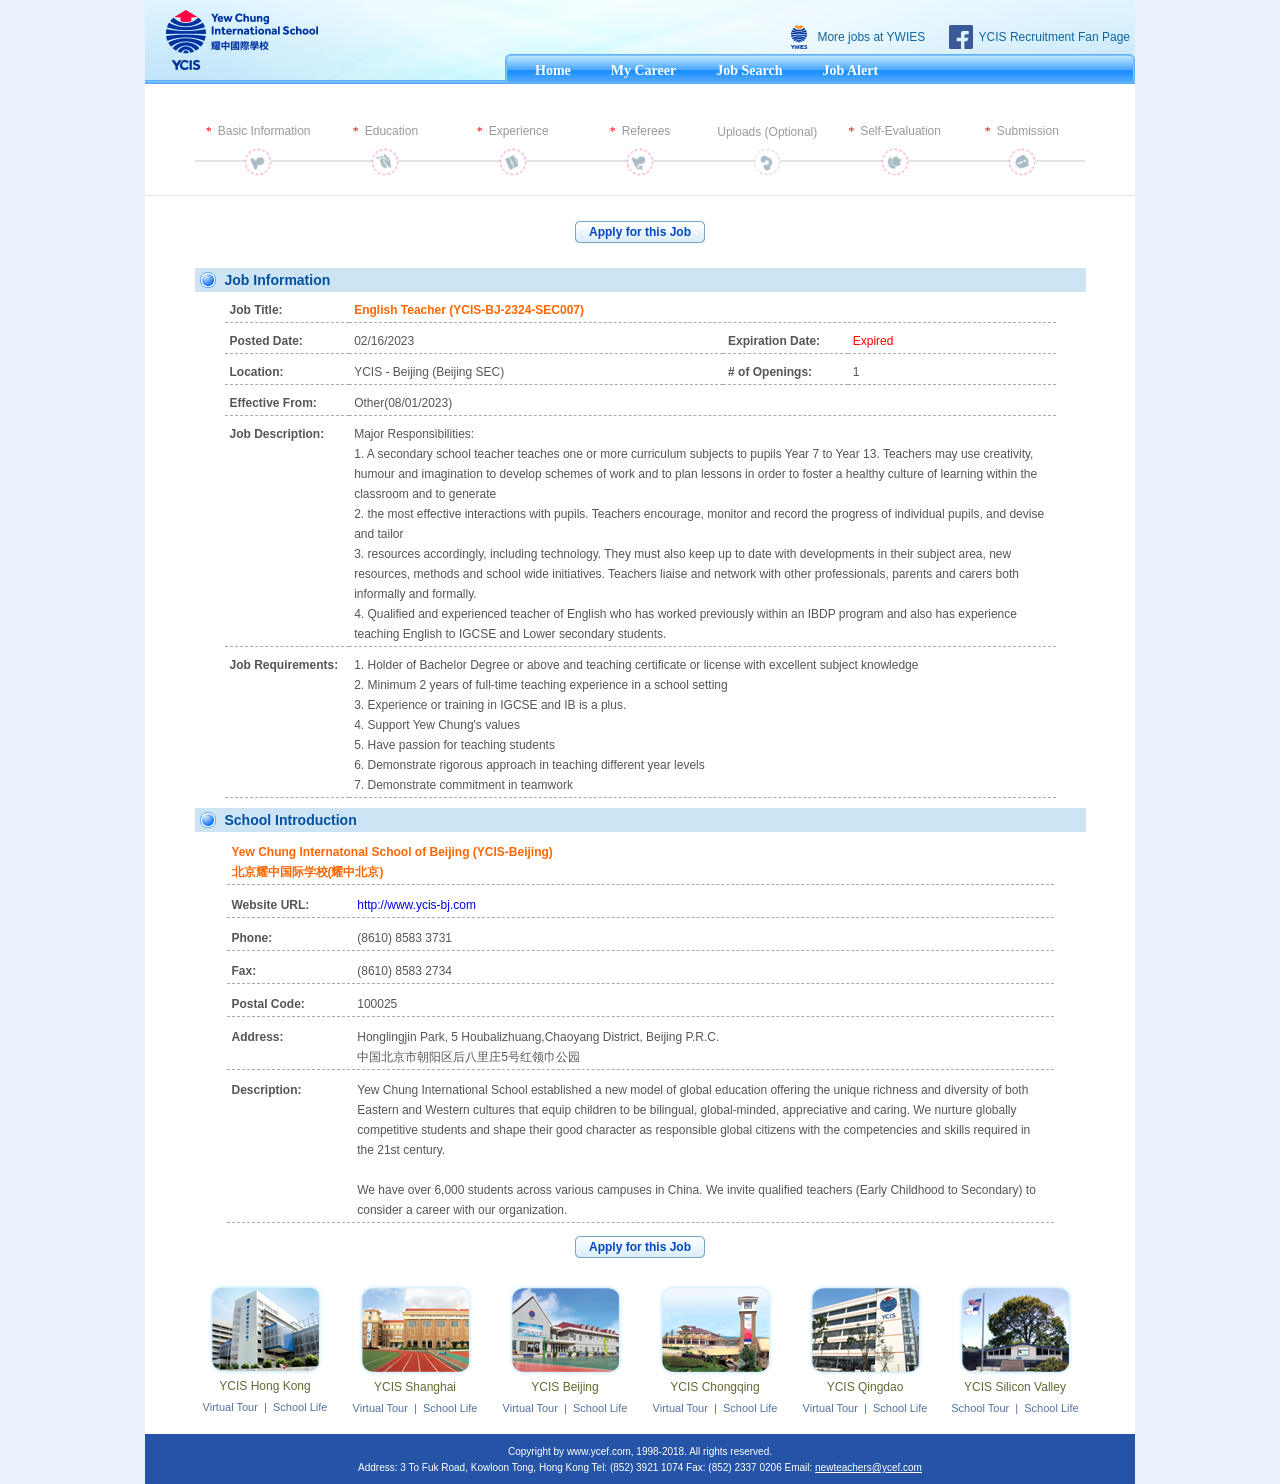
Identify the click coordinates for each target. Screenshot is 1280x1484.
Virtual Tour (230, 1407)
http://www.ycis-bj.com (416, 905)
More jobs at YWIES (871, 37)
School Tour (980, 1408)
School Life (300, 1407)
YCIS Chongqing (714, 1387)
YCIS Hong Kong (264, 1386)
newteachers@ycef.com (868, 1467)
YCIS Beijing (564, 1387)
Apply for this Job (640, 232)
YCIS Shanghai (415, 1387)
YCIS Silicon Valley (1015, 1387)
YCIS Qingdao (865, 1387)
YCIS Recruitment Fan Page (1054, 37)
